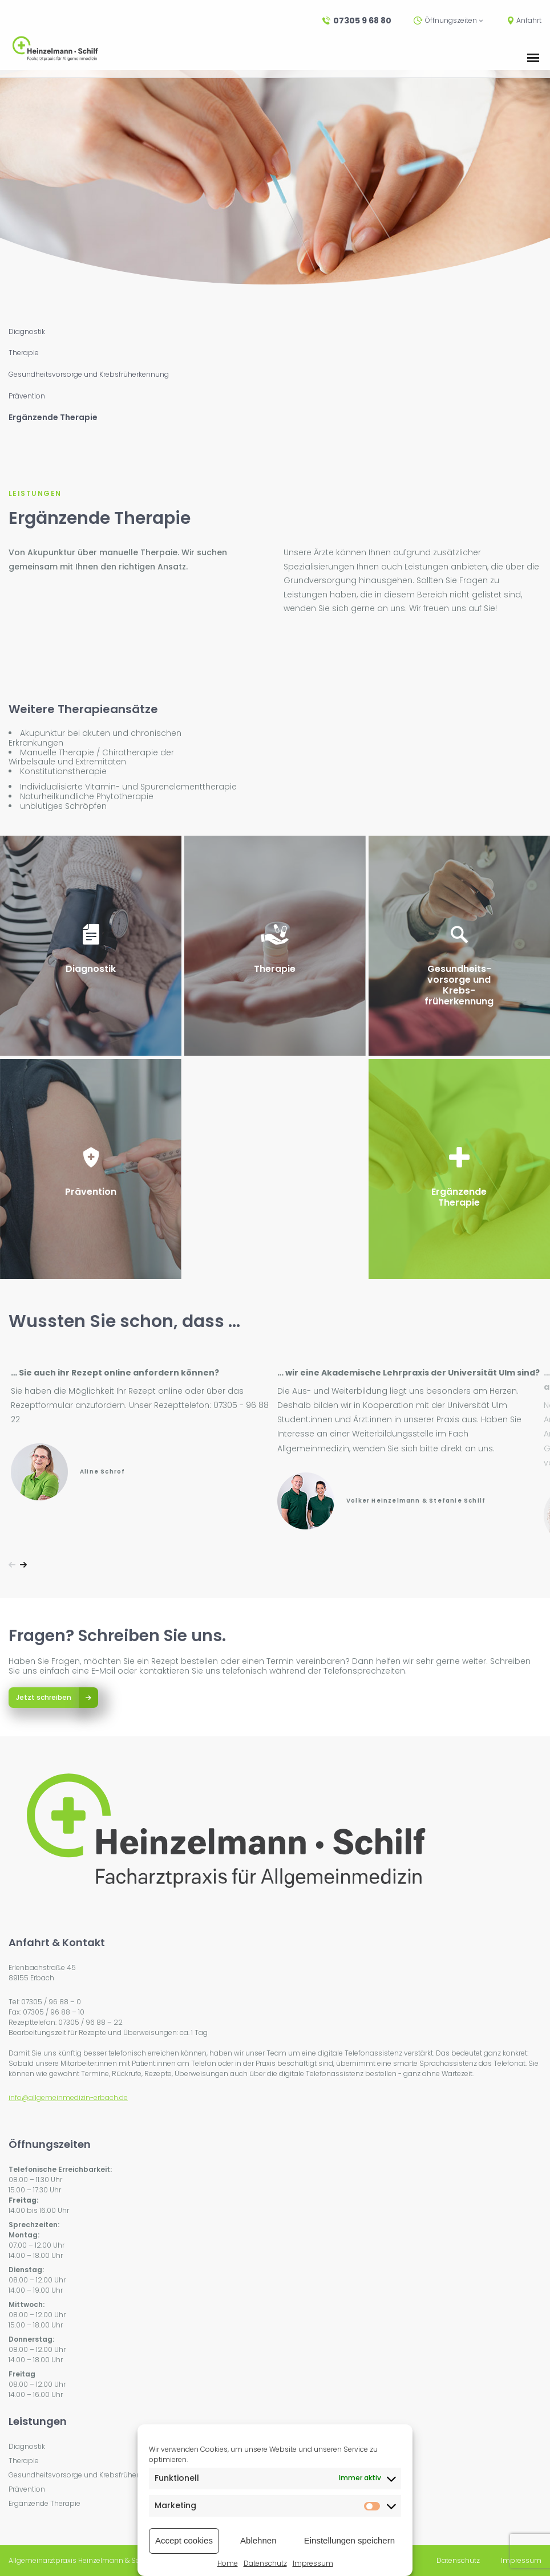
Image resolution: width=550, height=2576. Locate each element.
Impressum (313, 2563)
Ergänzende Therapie (53, 417)
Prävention (27, 396)
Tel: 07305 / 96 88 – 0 (45, 2002)
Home (227, 2563)
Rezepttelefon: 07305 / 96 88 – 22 (66, 2022)
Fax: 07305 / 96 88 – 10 (46, 2012)
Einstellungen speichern (349, 2540)
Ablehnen (258, 2540)
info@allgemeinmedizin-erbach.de (68, 2097)
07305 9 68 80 (356, 21)
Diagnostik (27, 332)
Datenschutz (265, 2563)
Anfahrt (524, 21)
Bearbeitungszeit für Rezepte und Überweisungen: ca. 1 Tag (108, 2032)
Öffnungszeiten (448, 21)
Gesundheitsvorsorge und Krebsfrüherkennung (89, 375)
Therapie (24, 353)
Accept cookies (184, 2540)
